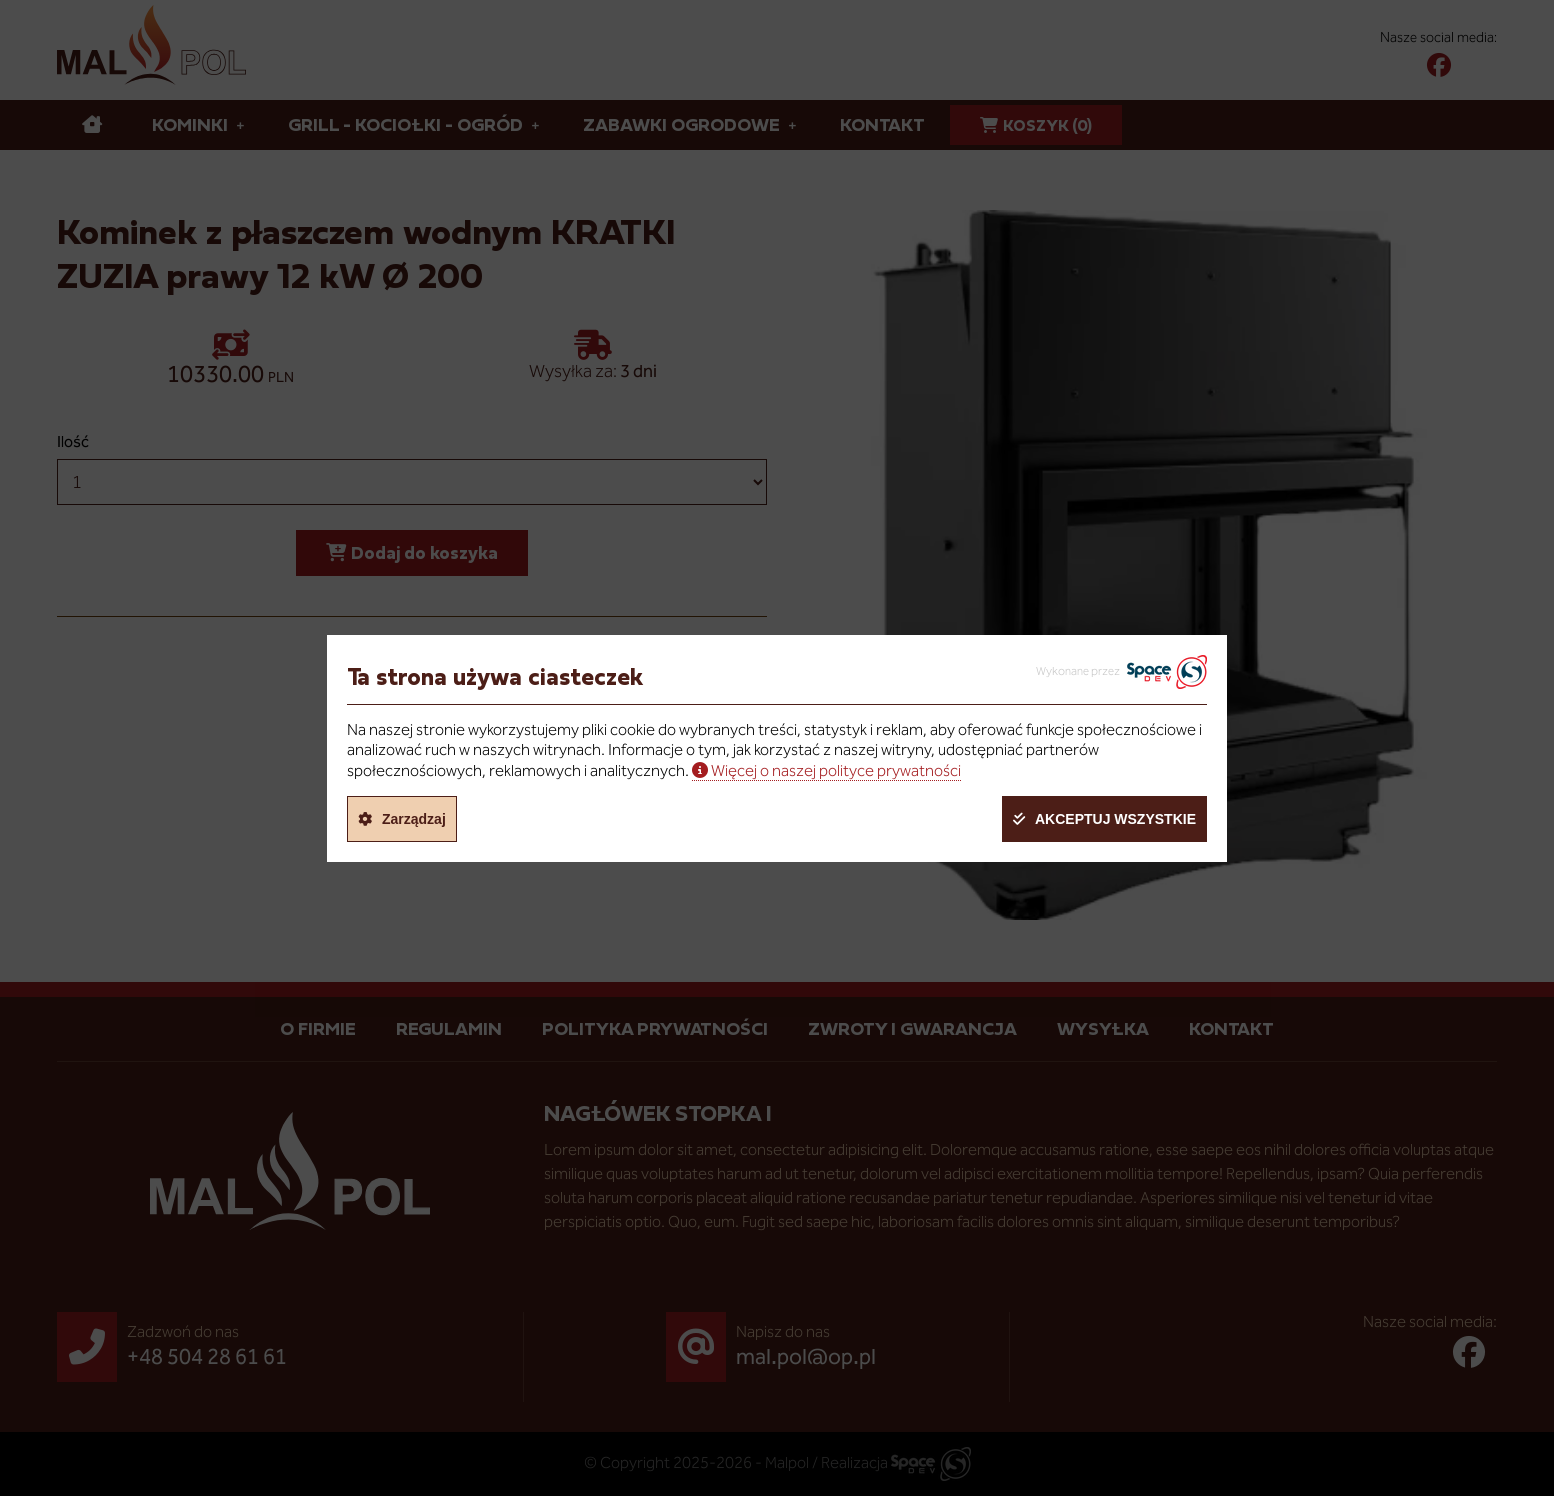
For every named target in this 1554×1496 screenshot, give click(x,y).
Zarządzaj (414, 819)
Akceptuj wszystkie (1115, 819)
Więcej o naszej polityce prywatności (836, 770)
